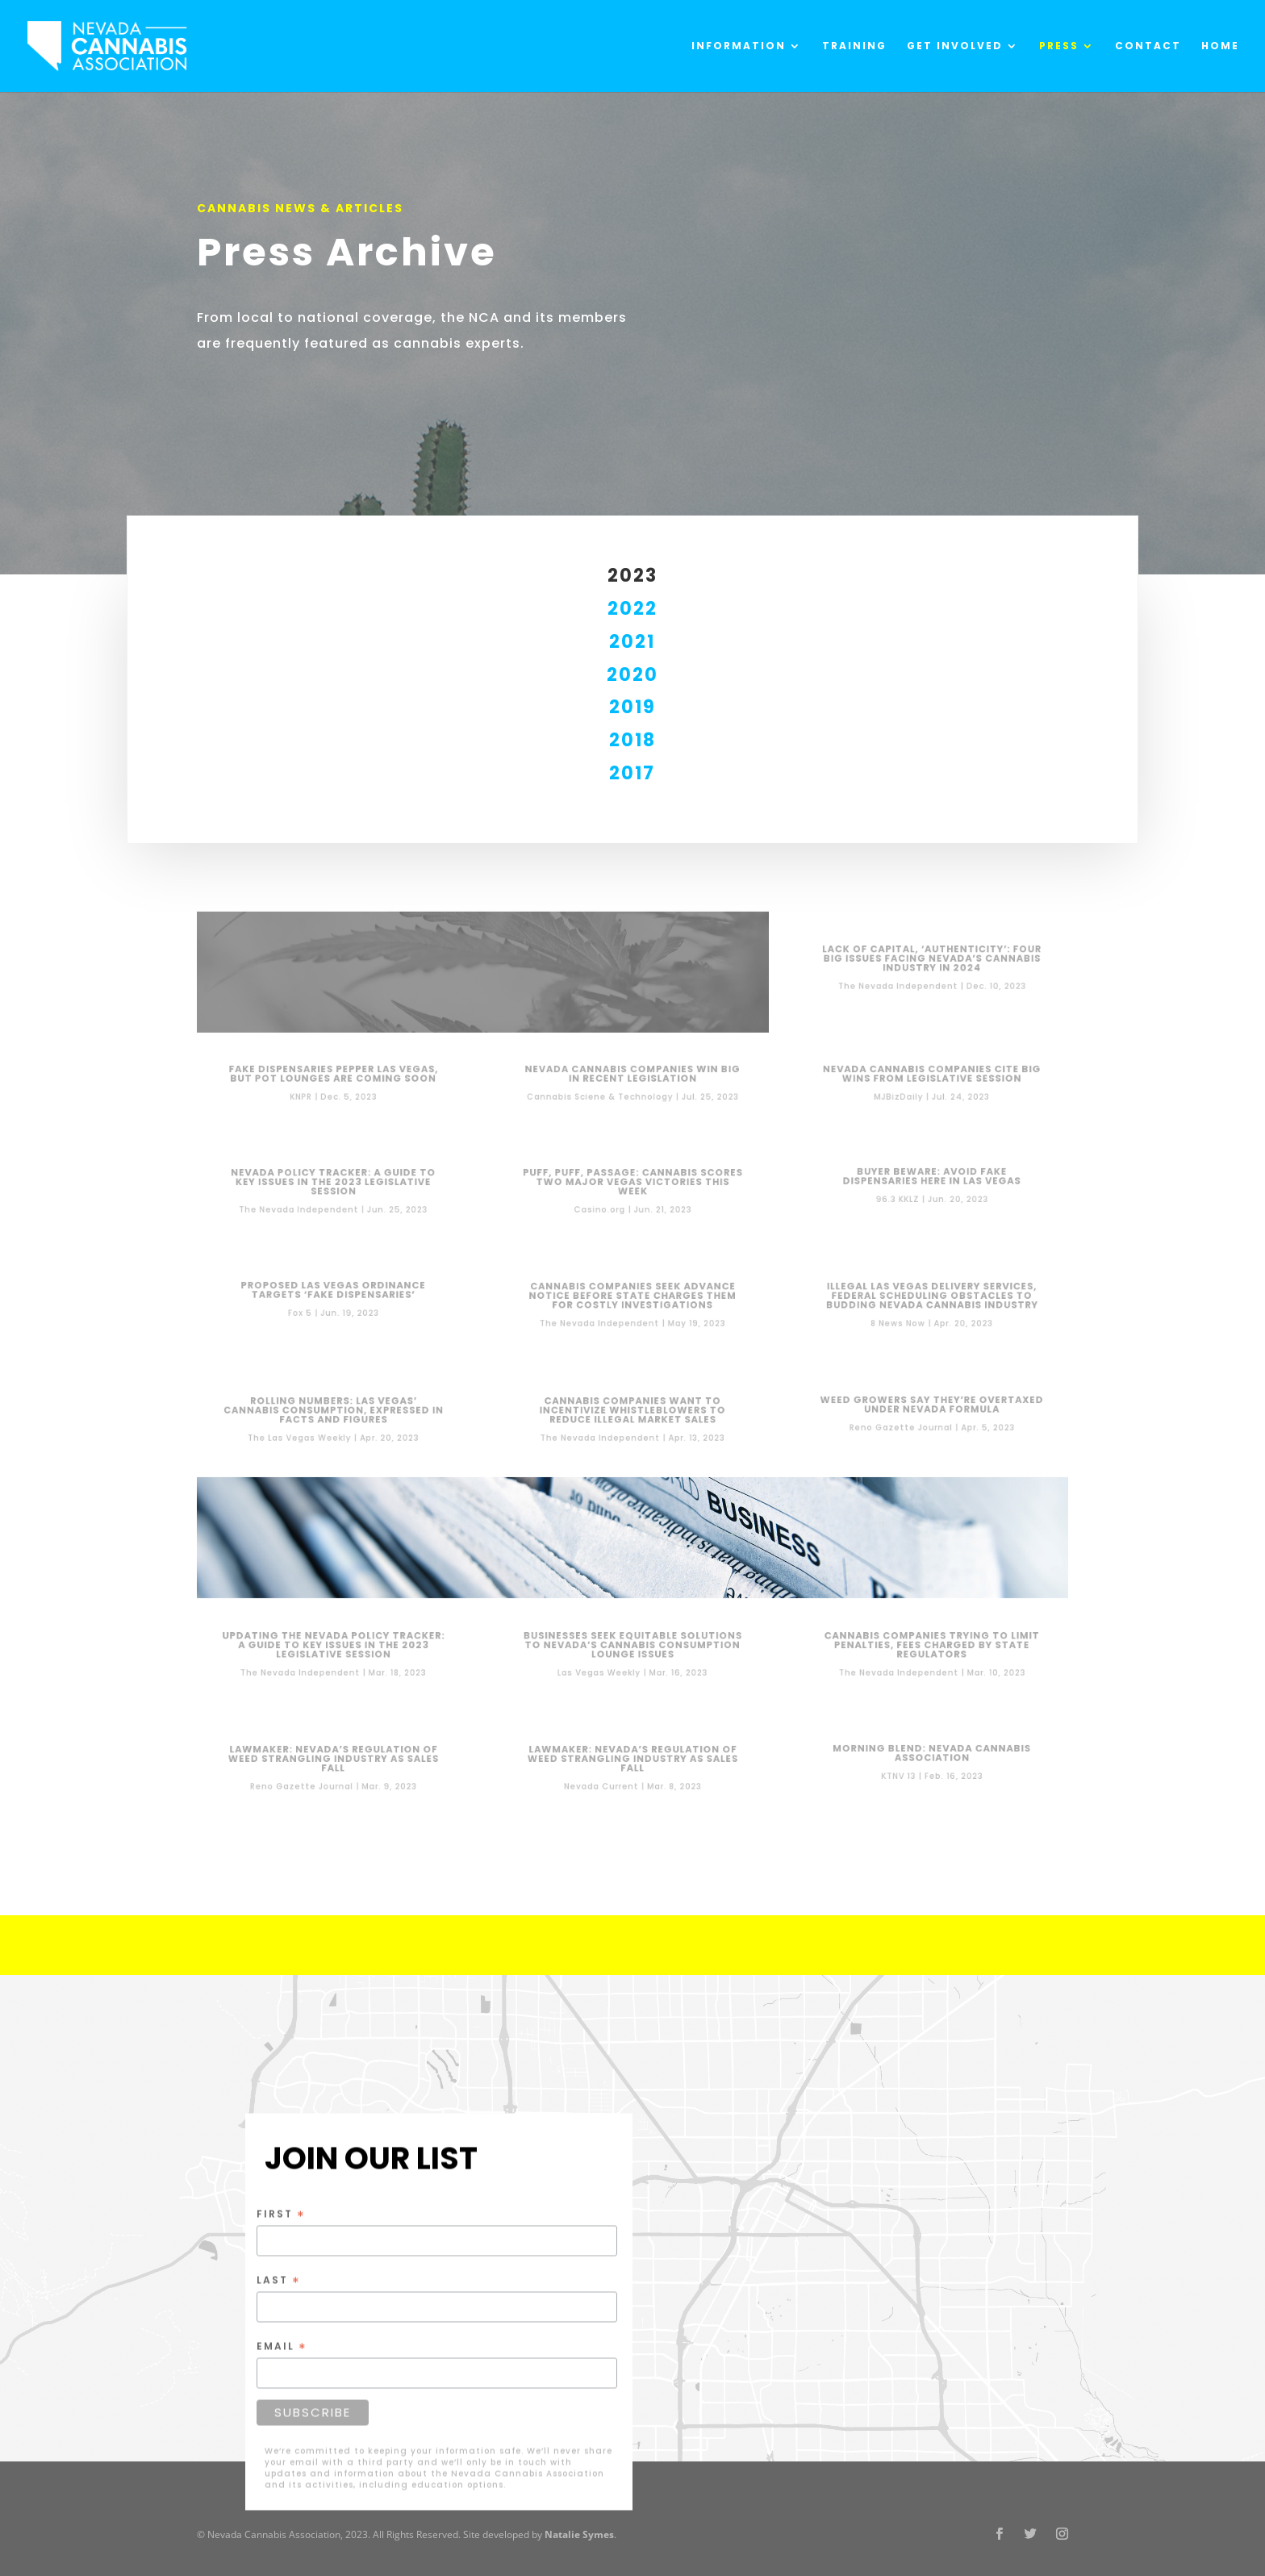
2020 (632, 674)
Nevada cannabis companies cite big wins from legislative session (931, 1074)
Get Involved (955, 46)
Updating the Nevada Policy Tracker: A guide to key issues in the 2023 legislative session (333, 1646)
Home (1220, 46)
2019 (632, 707)
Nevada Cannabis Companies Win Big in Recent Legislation (632, 1074)
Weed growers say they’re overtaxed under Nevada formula (932, 1405)
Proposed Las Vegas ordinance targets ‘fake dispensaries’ (333, 1291)
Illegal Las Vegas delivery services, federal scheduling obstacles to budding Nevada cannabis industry (932, 1297)
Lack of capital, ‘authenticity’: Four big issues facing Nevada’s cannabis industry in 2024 (931, 959)
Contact (1148, 46)
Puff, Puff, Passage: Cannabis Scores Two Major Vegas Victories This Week (632, 1182)
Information (738, 46)
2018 (632, 740)
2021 (632, 641)
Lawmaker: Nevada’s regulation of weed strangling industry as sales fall (333, 1759)
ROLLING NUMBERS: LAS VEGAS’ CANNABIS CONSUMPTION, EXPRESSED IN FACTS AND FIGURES (333, 1411)
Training (854, 46)
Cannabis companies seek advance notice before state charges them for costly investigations (633, 1297)
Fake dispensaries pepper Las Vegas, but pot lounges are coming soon (333, 1074)
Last (279, 2280)
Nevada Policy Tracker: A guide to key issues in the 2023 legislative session (333, 1182)
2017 (632, 773)
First (281, 2214)
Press (1059, 46)
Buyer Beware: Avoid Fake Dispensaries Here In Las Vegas (931, 1177)
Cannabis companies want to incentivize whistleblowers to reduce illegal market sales (632, 1411)
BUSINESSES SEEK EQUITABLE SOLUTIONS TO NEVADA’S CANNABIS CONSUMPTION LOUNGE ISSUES (633, 1646)
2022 (632, 608)
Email (282, 2346)
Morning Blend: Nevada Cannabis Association (931, 1754)
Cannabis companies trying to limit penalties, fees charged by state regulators (931, 1646)
